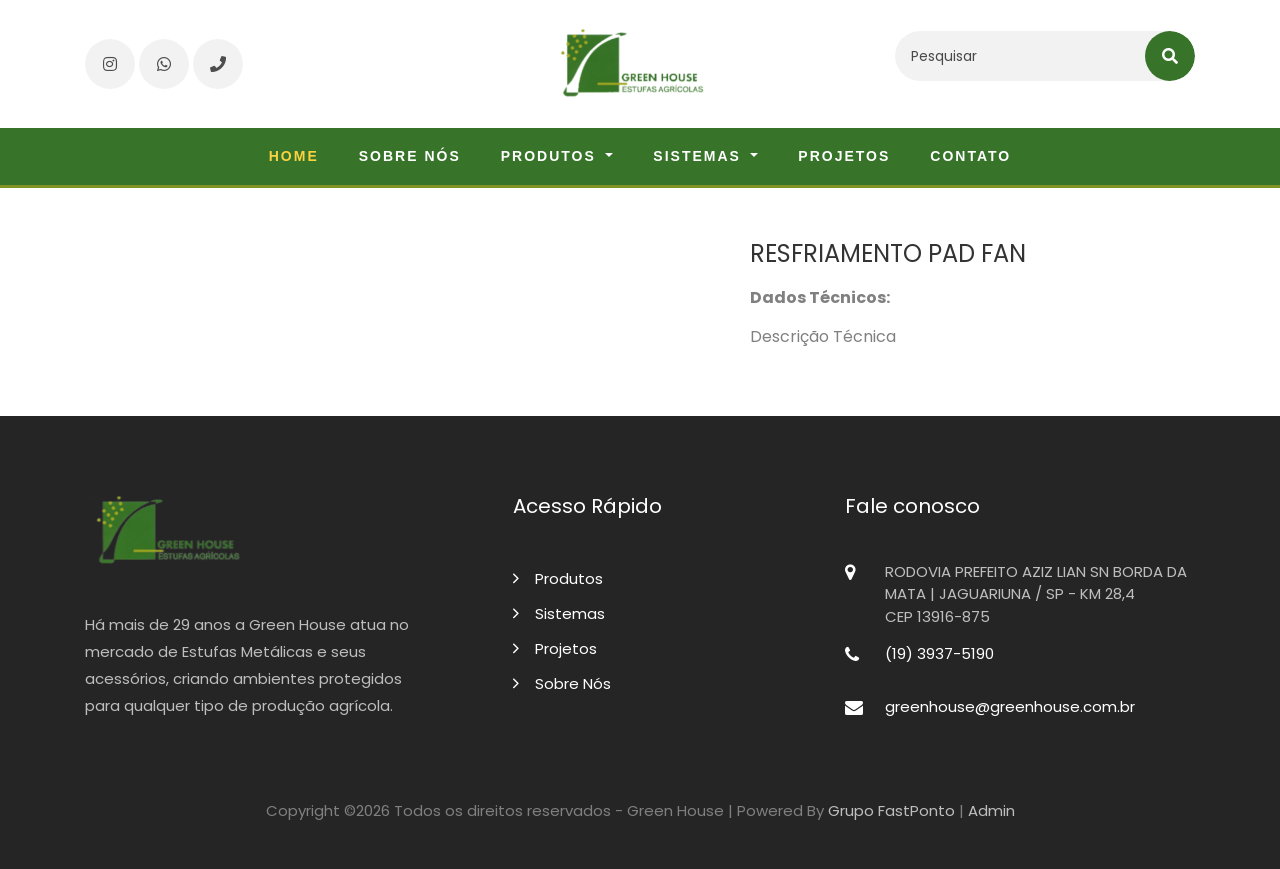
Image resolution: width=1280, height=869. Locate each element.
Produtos (558, 578)
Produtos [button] (551, 156)
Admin (991, 810)
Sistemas (559, 613)
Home (294, 156)
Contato (970, 156)
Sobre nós (410, 156)
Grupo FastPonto (891, 810)
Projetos (844, 156)
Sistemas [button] (699, 156)
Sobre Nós (562, 683)
